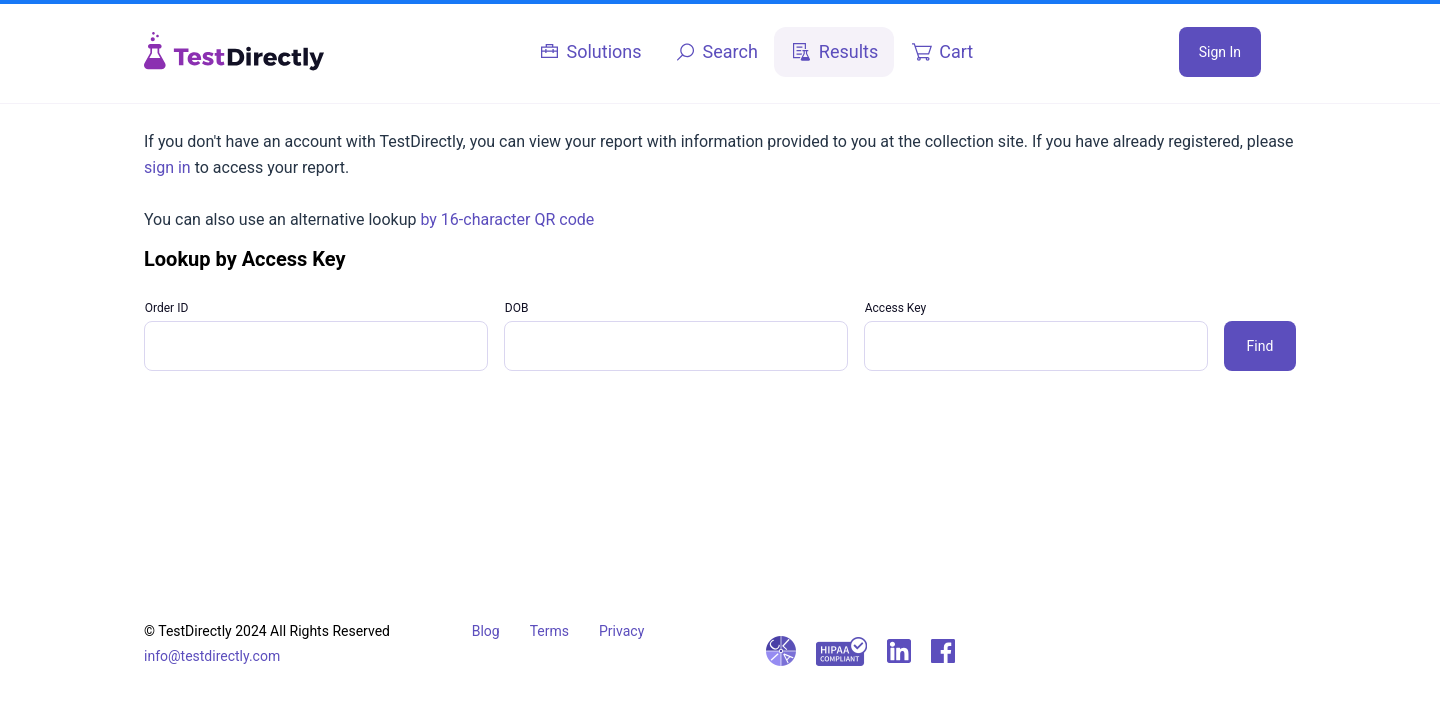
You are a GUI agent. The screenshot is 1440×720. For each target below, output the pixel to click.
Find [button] (1260, 346)
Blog (486, 631)
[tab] (590, 52)
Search (730, 51)
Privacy (621, 631)
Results (848, 51)
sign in (167, 167)
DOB (517, 308)
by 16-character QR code (507, 219)
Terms (549, 631)
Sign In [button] (1220, 52)
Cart (956, 51)
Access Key (895, 308)
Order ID (167, 308)
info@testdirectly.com (212, 656)
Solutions (604, 51)
